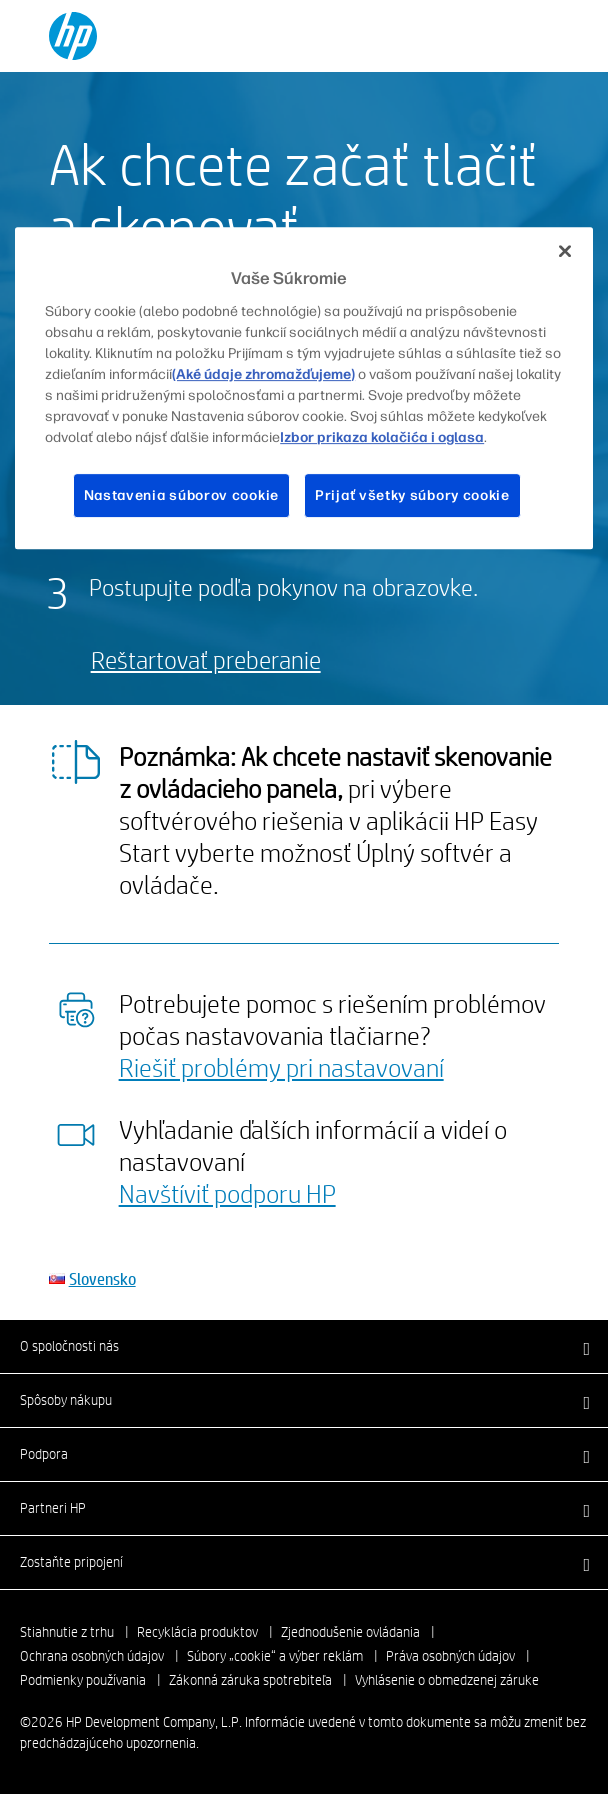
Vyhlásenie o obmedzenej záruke (447, 1680)
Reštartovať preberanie (206, 659)
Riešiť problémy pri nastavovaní (281, 1067)
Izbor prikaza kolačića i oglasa (382, 437)
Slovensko (102, 1278)
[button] (304, 1346)
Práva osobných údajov (450, 1656)
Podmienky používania (83, 1680)
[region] (304, 388)
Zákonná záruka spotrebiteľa (250, 1680)
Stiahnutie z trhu (67, 1632)
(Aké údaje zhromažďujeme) (263, 374)
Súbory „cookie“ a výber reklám (275, 1656)
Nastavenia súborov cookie (182, 495)
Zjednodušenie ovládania (350, 1632)
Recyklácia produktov (197, 1632)
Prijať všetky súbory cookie (412, 495)
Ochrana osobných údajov (92, 1656)
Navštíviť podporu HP (227, 1193)
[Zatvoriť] (565, 251)
